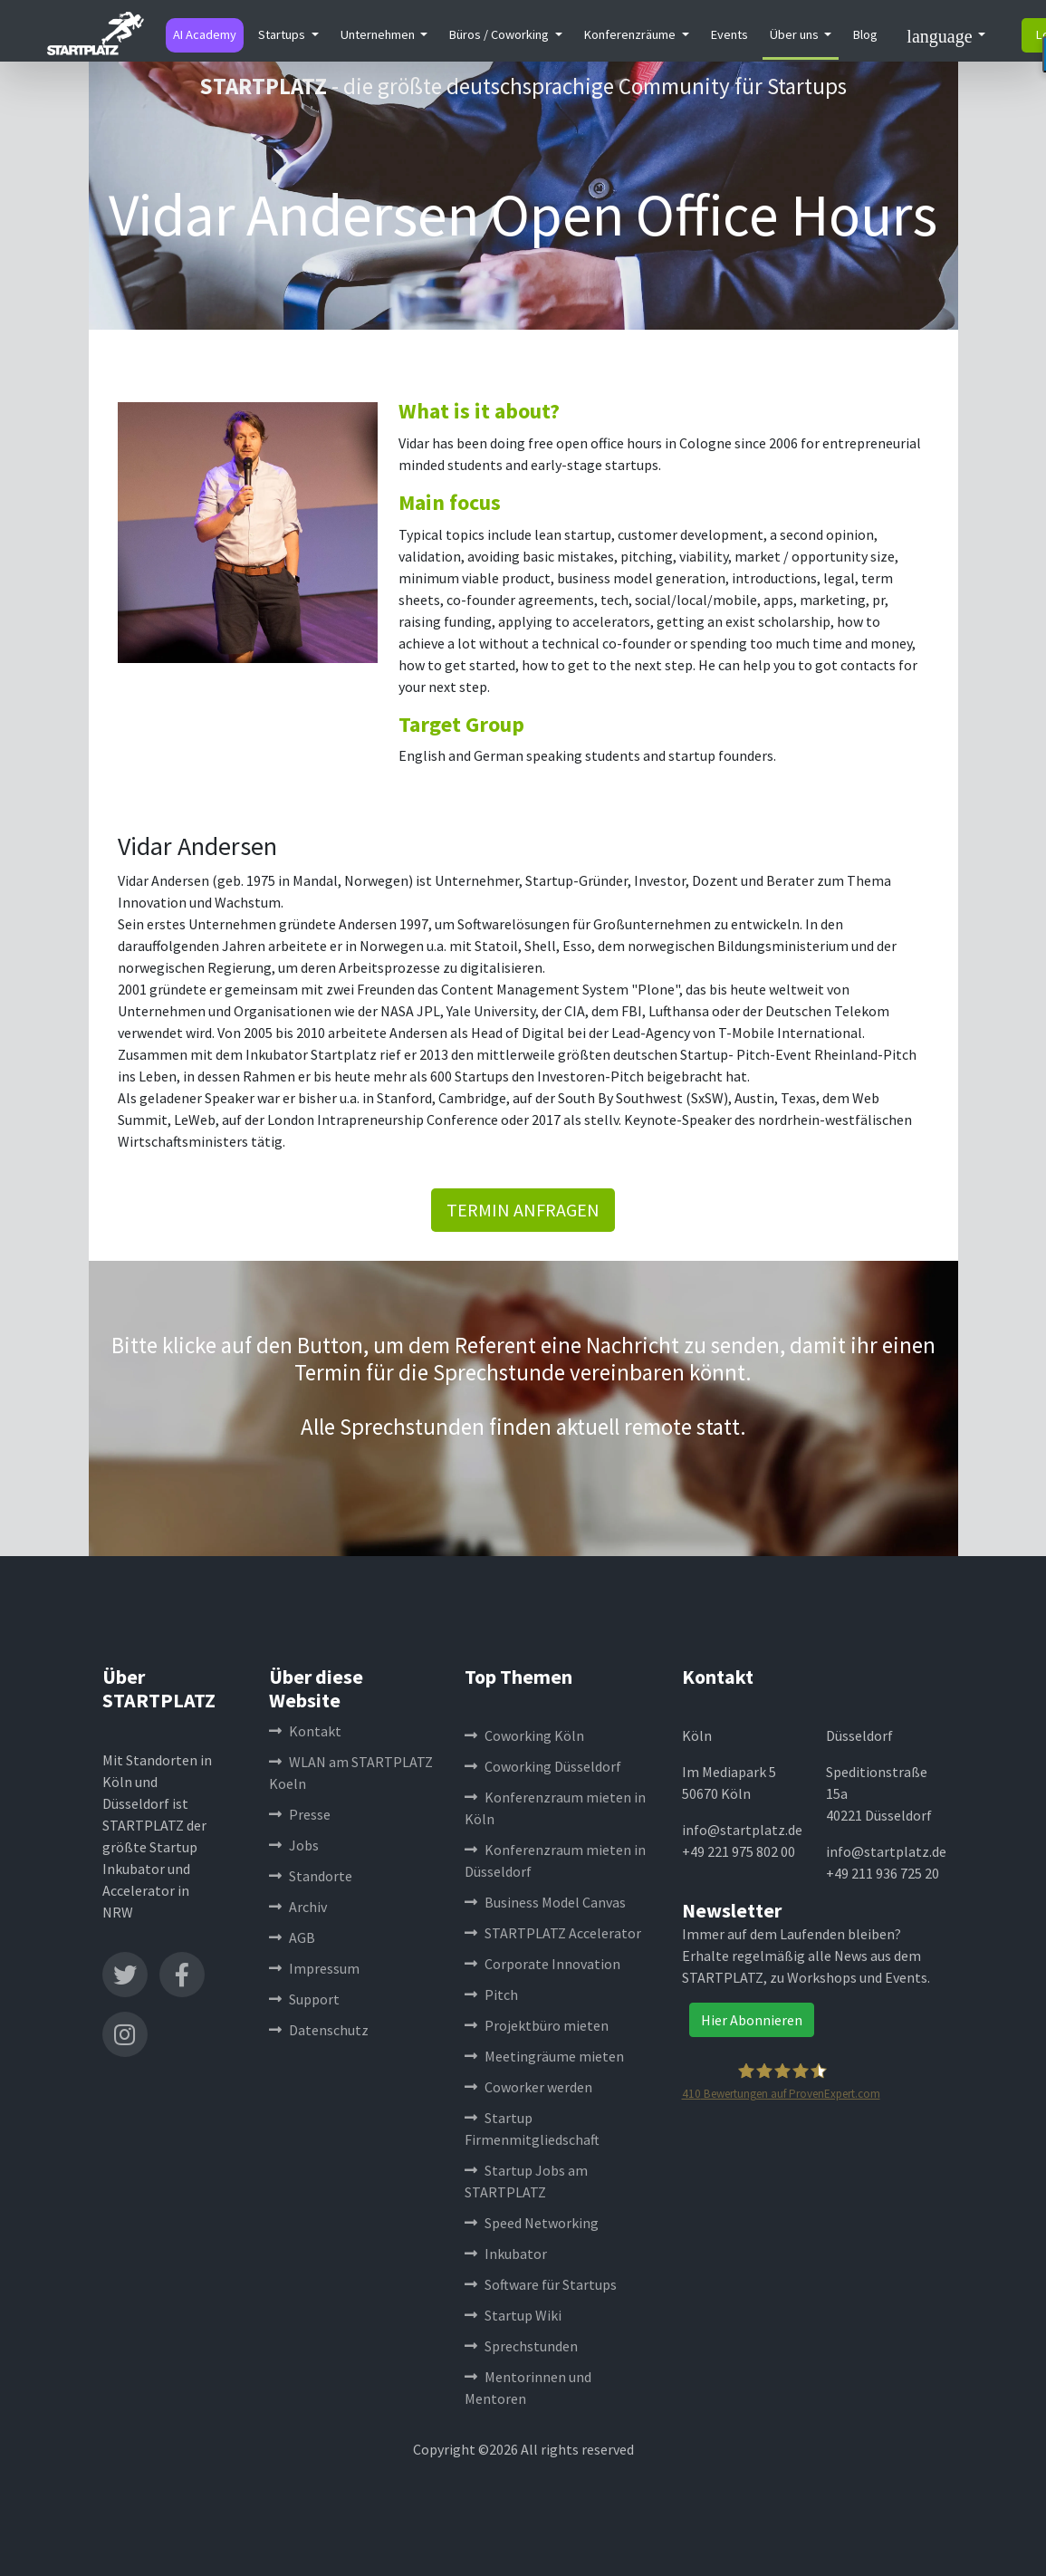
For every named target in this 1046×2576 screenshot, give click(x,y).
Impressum (314, 1968)
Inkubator (506, 2253)
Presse (300, 1814)
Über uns (795, 34)
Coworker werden (528, 2087)
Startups (283, 34)
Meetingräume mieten (544, 2056)
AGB (292, 1937)
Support (304, 1999)
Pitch (491, 1994)
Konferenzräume (631, 34)
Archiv (298, 1907)
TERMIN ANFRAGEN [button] (523, 1209)
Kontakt (305, 1731)
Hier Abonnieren (751, 2020)
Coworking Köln (524, 1735)
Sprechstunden (521, 2346)
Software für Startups (541, 2284)
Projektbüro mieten (537, 2025)
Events (729, 34)
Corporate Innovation (542, 1964)
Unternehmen (379, 34)
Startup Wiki (513, 2315)
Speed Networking (532, 2223)
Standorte (310, 1876)
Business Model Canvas (545, 1902)
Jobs (294, 1845)
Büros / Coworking (500, 34)
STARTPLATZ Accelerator (553, 1933)
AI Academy (204, 34)
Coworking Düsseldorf (543, 1766)
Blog (865, 34)
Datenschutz (319, 2030)
